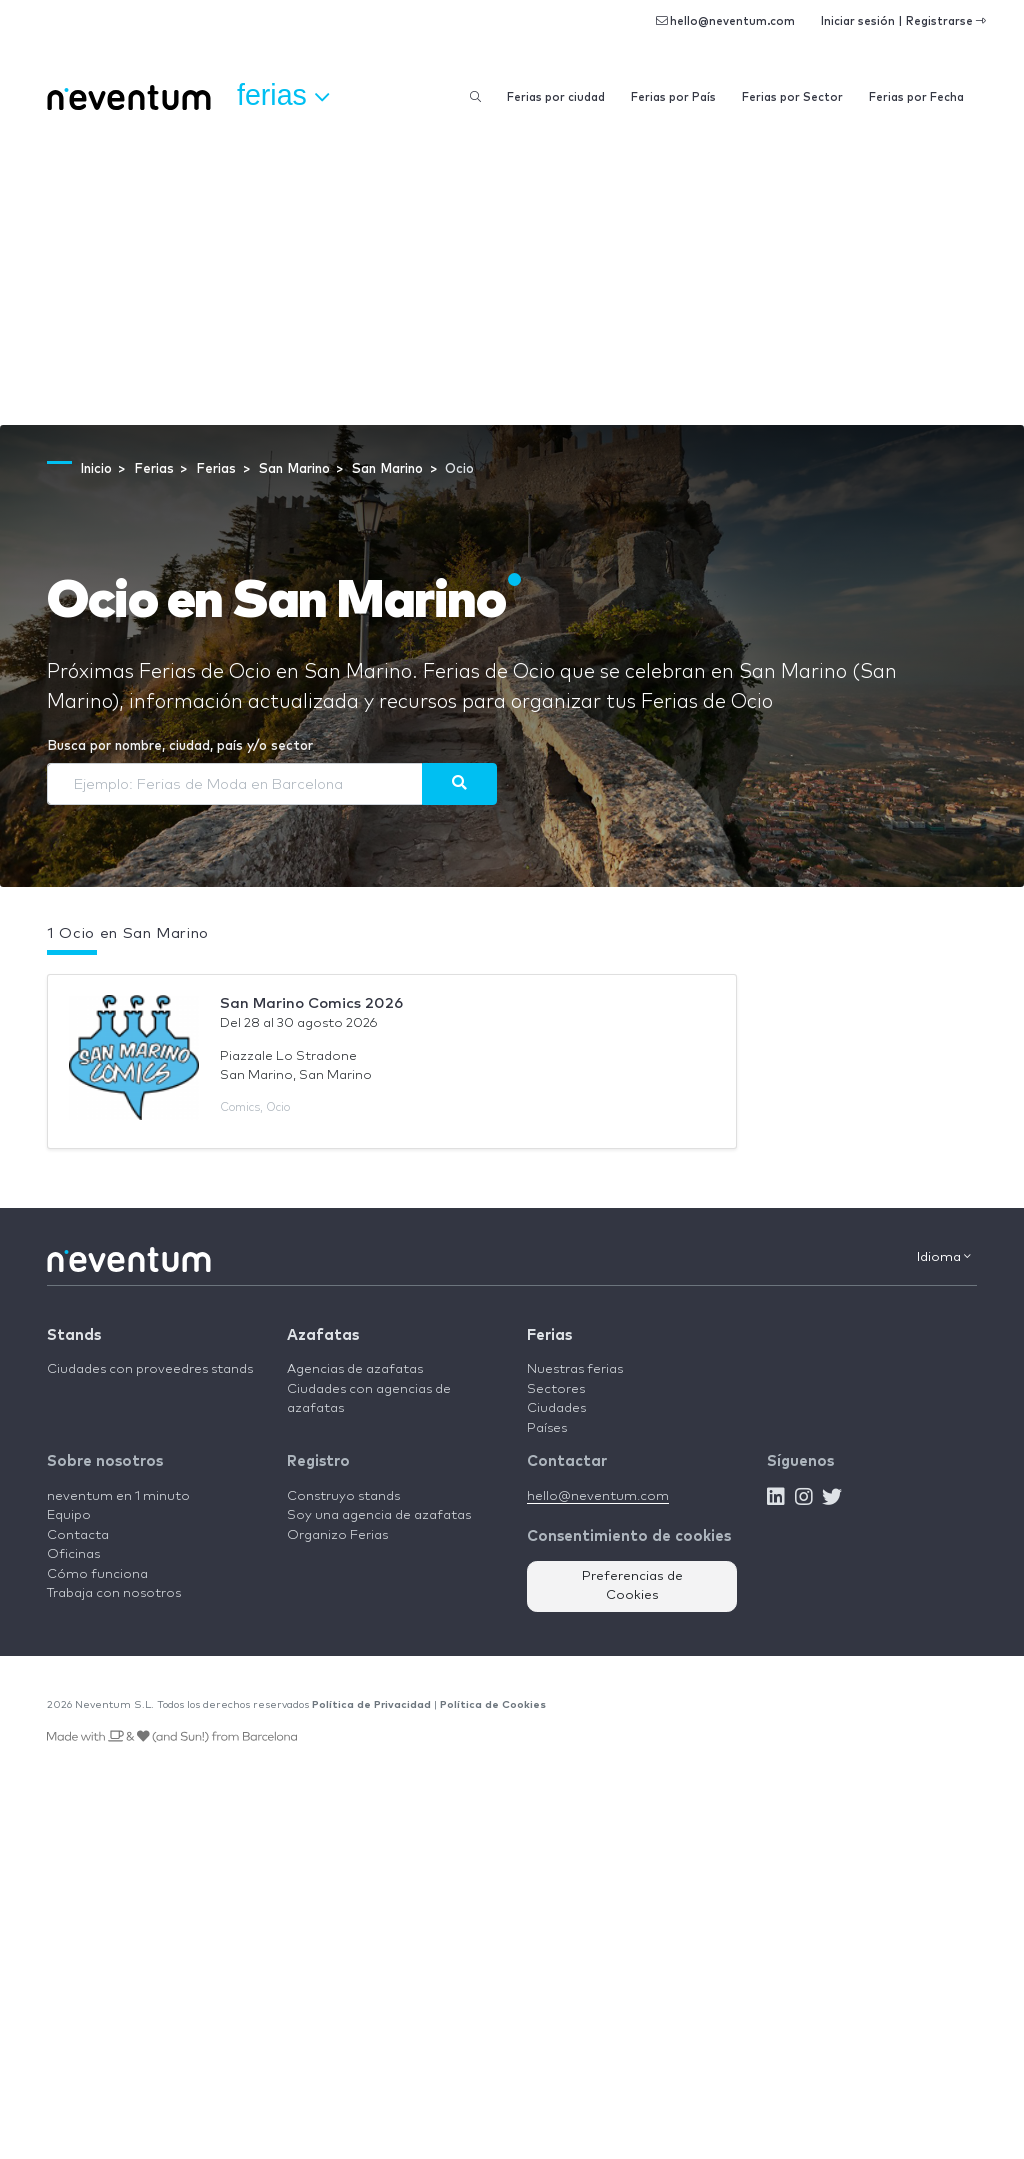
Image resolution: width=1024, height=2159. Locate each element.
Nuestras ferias (575, 1369)
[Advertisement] (512, 275)
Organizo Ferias (337, 1535)
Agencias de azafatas (355, 1369)
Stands (74, 1335)
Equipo (69, 1515)
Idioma (944, 1257)
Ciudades (556, 1408)
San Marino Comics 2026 (311, 1003)
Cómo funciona (97, 1574)
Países (547, 1428)
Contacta (78, 1535)
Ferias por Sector (792, 97)
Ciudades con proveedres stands (150, 1369)
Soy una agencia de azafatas (379, 1515)
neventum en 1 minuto (118, 1496)
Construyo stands (343, 1496)
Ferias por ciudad (556, 97)
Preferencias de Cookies (632, 1586)
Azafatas (323, 1335)
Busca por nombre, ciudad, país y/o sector (180, 746)
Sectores (556, 1389)
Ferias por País (673, 97)
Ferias (549, 1335)
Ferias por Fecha (916, 97)
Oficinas (73, 1554)
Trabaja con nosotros (114, 1593)
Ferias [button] (283, 96)
